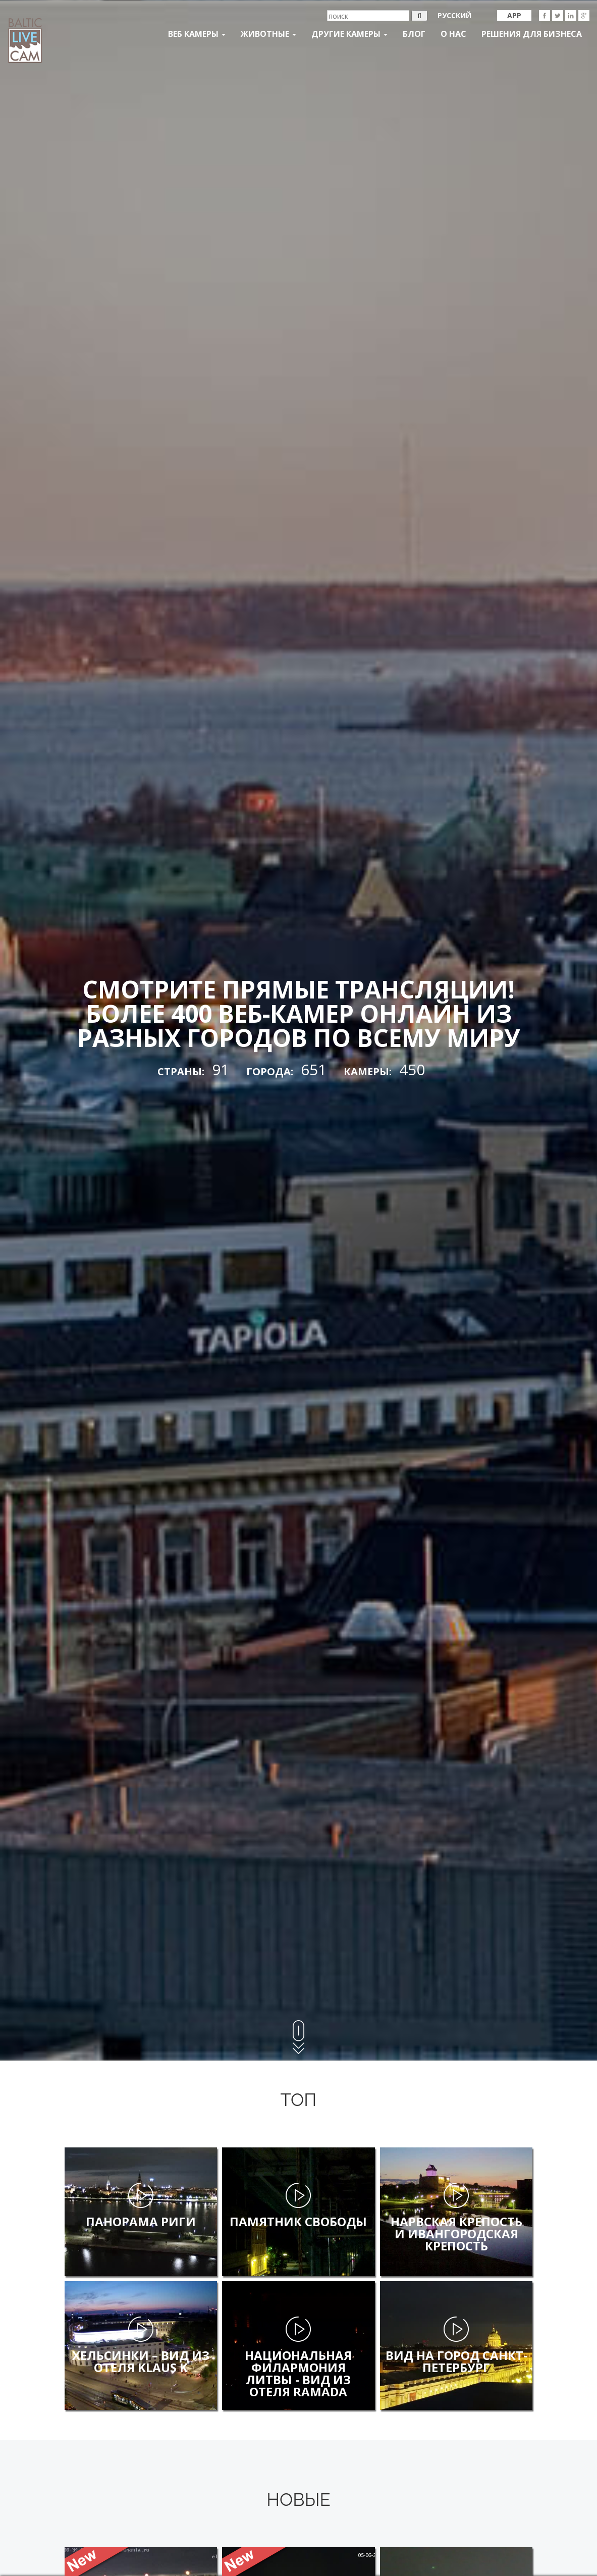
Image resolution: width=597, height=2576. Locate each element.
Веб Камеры (197, 33)
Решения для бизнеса (531, 33)
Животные (268, 33)
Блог (414, 33)
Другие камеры (349, 33)
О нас (453, 33)
